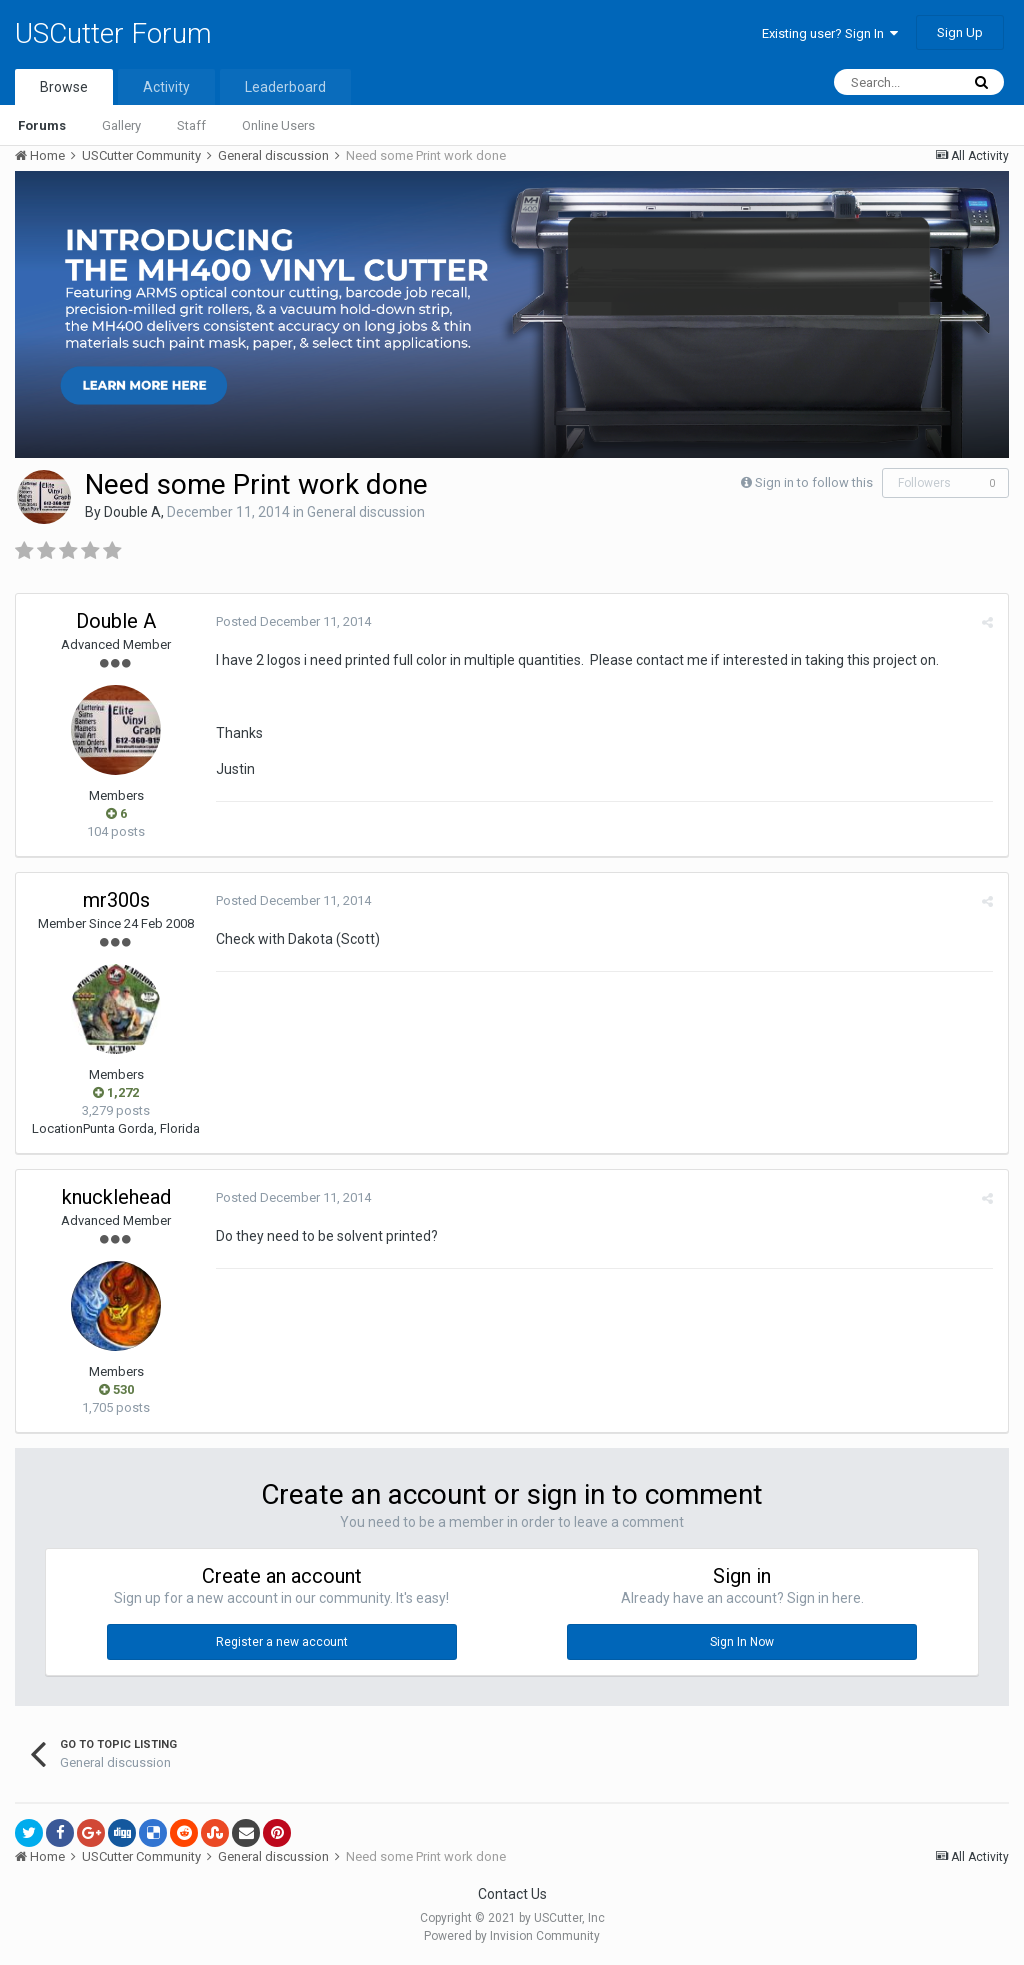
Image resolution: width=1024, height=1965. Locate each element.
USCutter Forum (113, 33)
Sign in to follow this (814, 482)
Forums (42, 125)
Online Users (278, 125)
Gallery (121, 125)
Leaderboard (285, 87)
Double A (132, 512)
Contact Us (512, 1894)
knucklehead (116, 1197)
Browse (64, 87)
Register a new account (282, 1642)
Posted (293, 621)
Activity (166, 87)
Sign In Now (742, 1642)
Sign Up (960, 32)
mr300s (116, 900)
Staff (191, 125)
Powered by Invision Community (512, 1936)
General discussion (366, 512)
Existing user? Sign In (830, 33)
